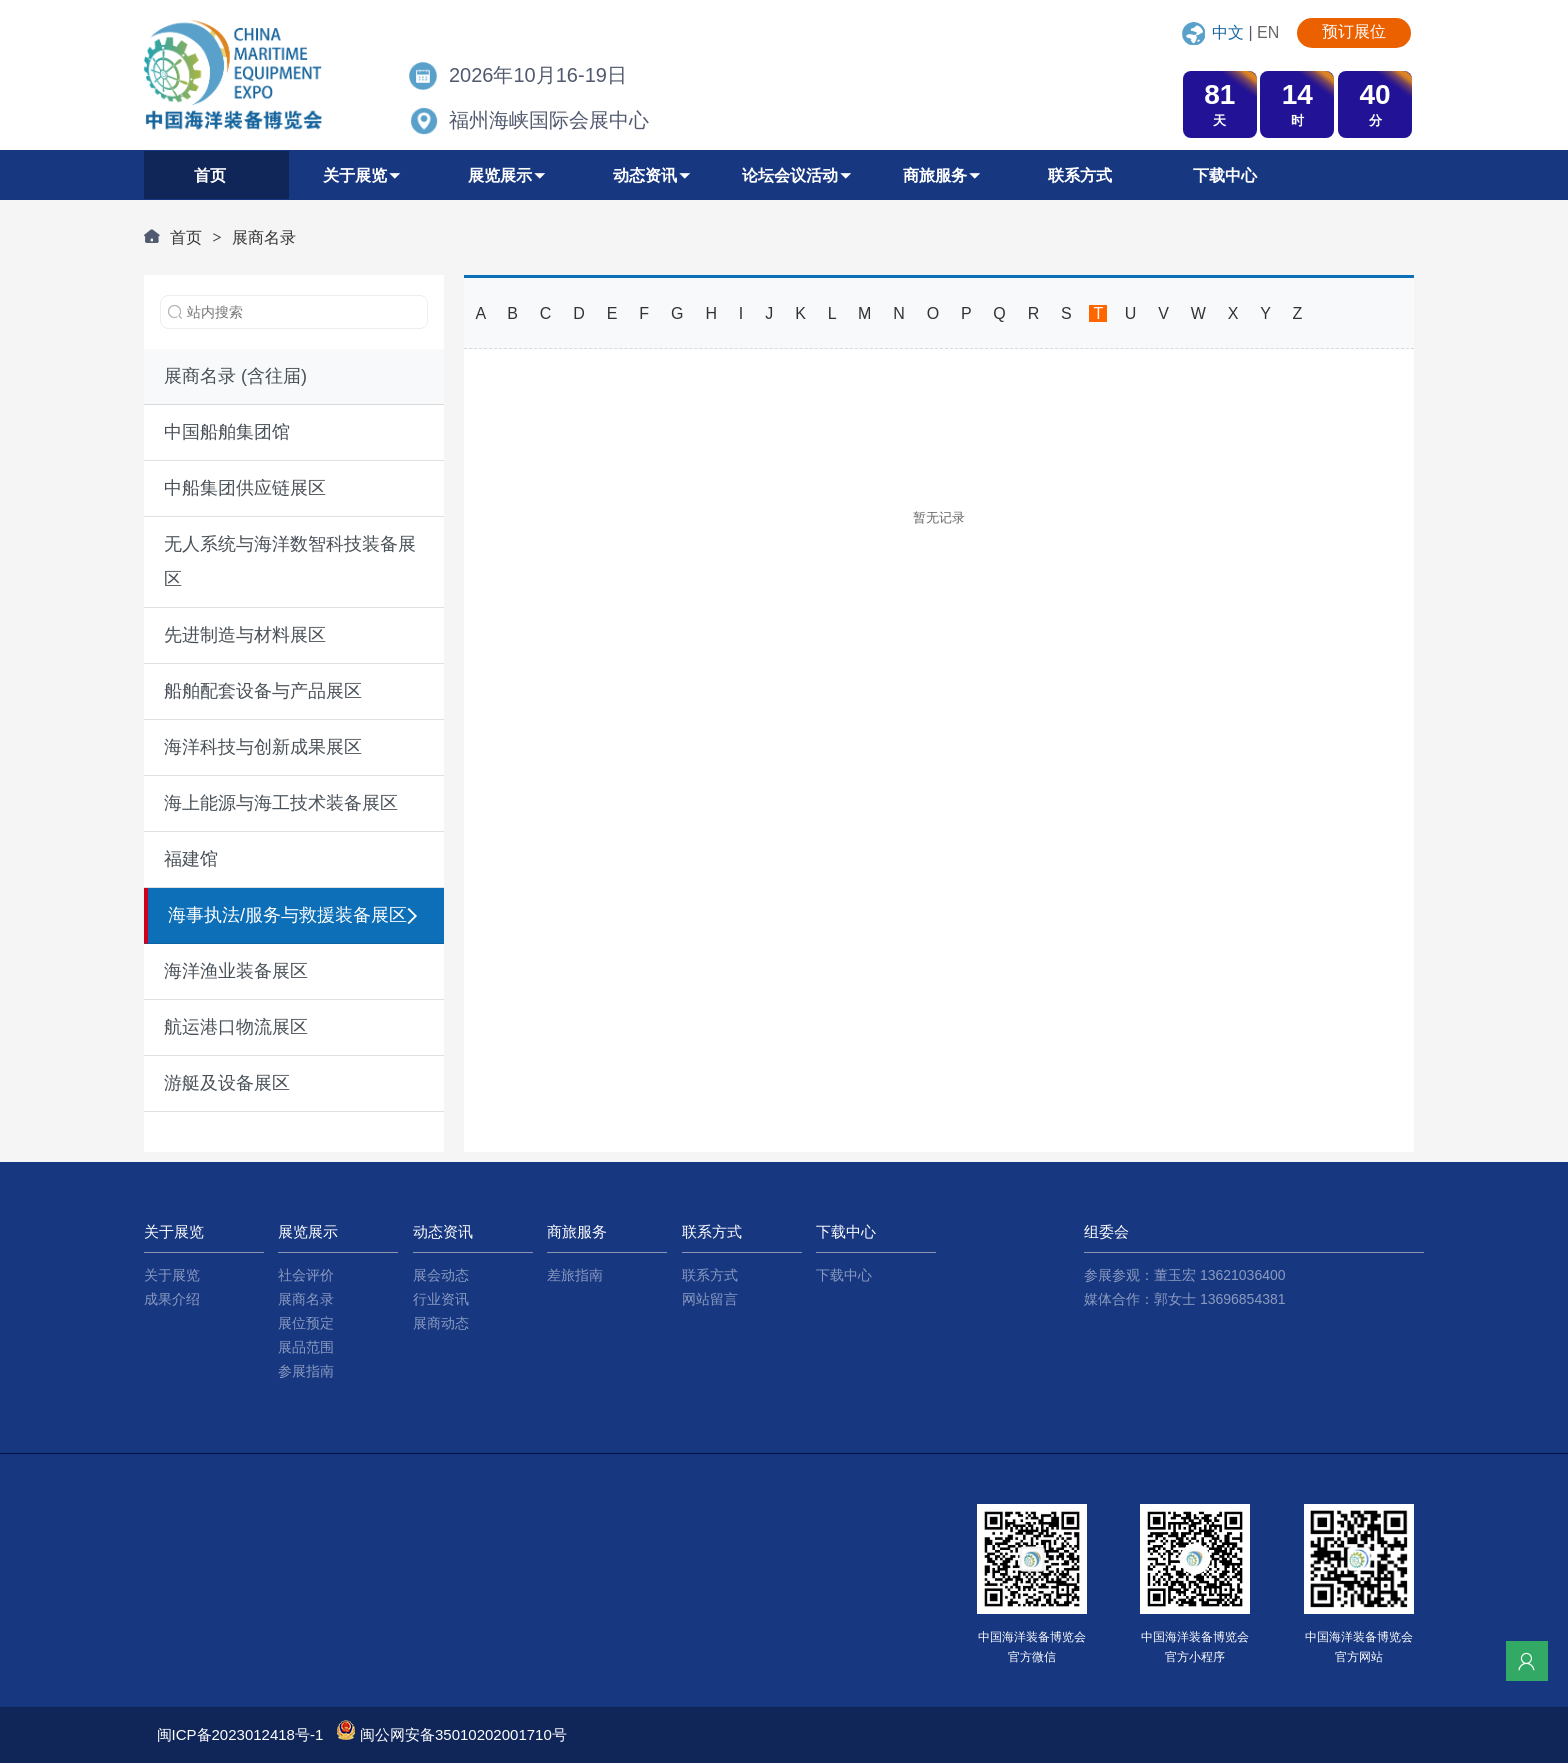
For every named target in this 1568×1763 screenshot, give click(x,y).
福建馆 (191, 859)
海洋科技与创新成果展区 (263, 747)
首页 (186, 237)
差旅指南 (575, 1275)
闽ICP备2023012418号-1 (240, 1734)
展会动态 (441, 1275)
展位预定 (306, 1323)
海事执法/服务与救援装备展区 (287, 915)
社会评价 (306, 1275)
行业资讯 (441, 1299)
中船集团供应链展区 (245, 488)
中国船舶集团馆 (227, 432)
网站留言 (710, 1299)
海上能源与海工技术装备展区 (281, 803)
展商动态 (441, 1323)
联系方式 (710, 1275)
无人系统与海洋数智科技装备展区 (290, 561)
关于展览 (172, 1275)
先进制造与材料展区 (245, 635)
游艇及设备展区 (227, 1083)
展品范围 (306, 1347)
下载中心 (844, 1275)
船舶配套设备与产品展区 (263, 691)
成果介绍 (172, 1299)
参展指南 (306, 1371)
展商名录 (264, 237)
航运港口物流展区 (236, 1027)
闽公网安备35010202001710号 (463, 1734)
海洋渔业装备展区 (236, 971)
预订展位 (1354, 31)
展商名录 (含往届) (235, 376)
